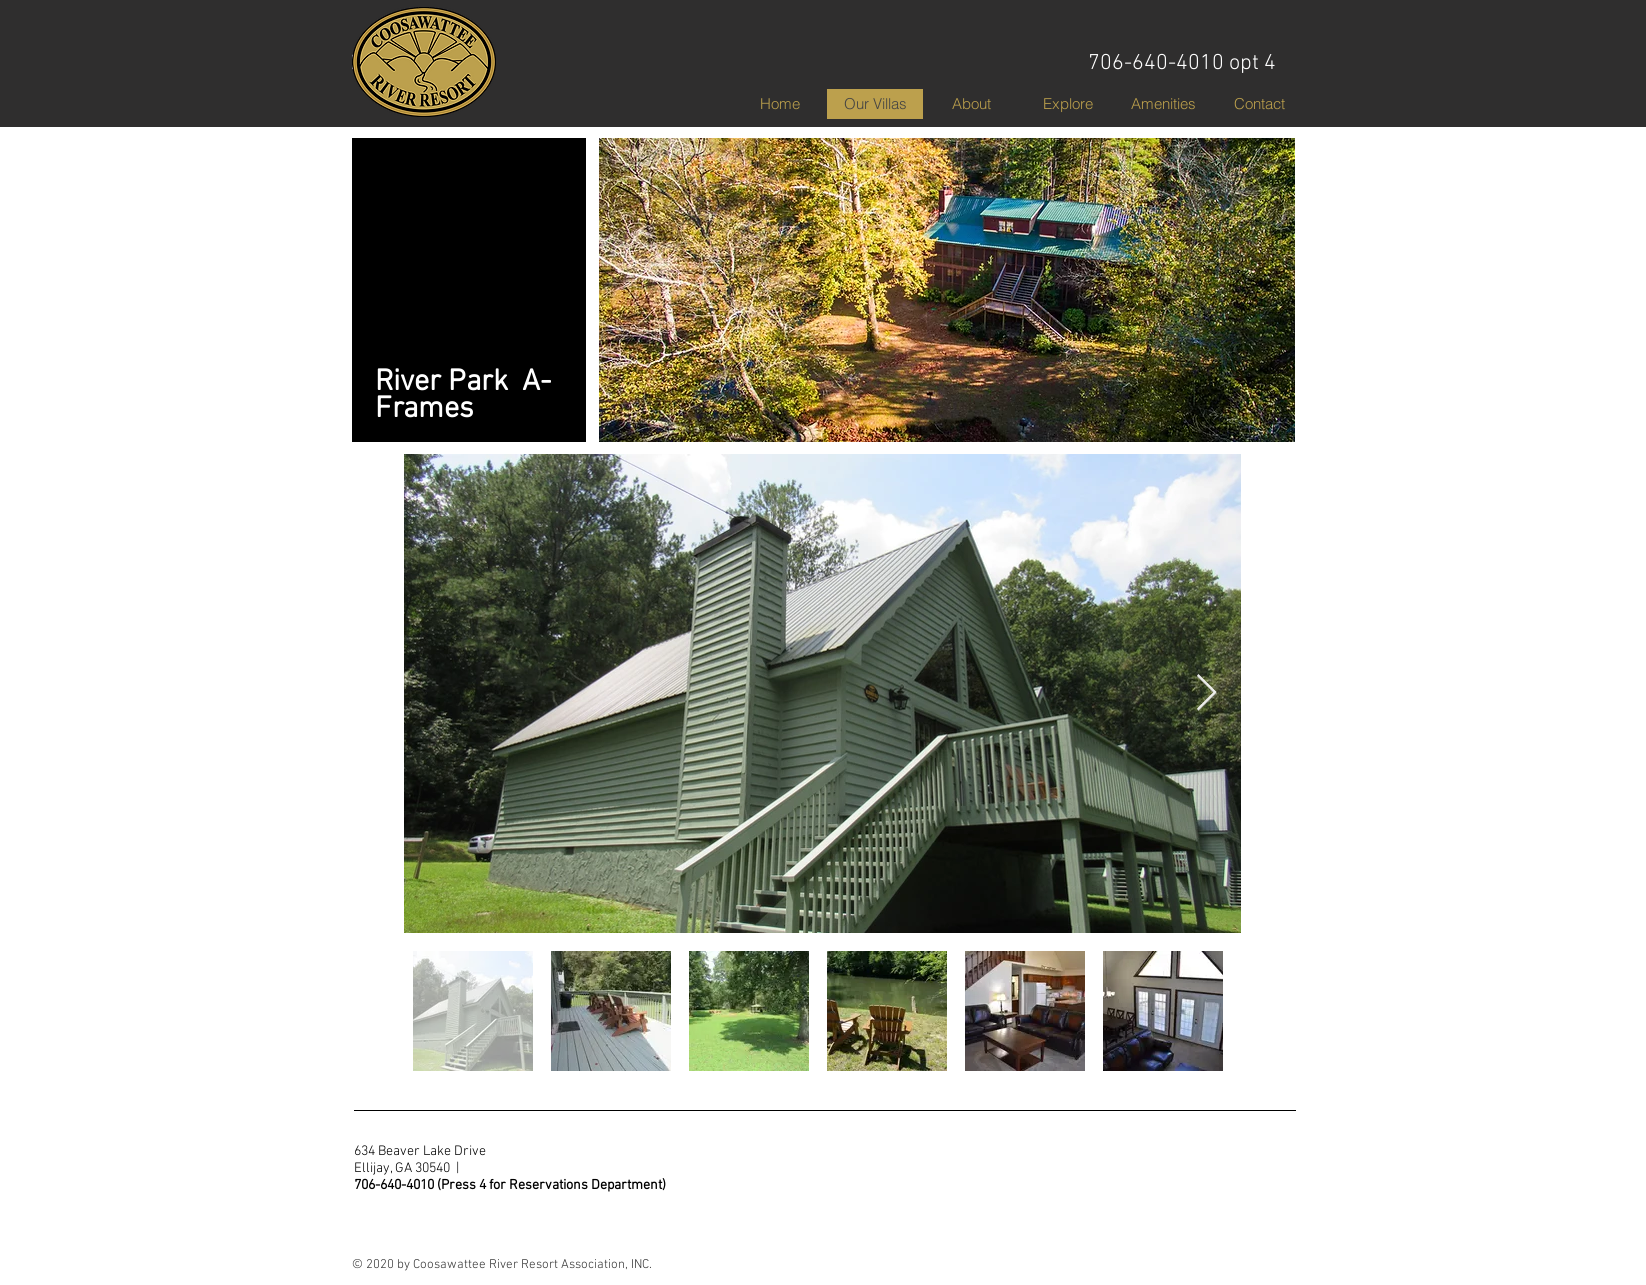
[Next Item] (1206, 693)
